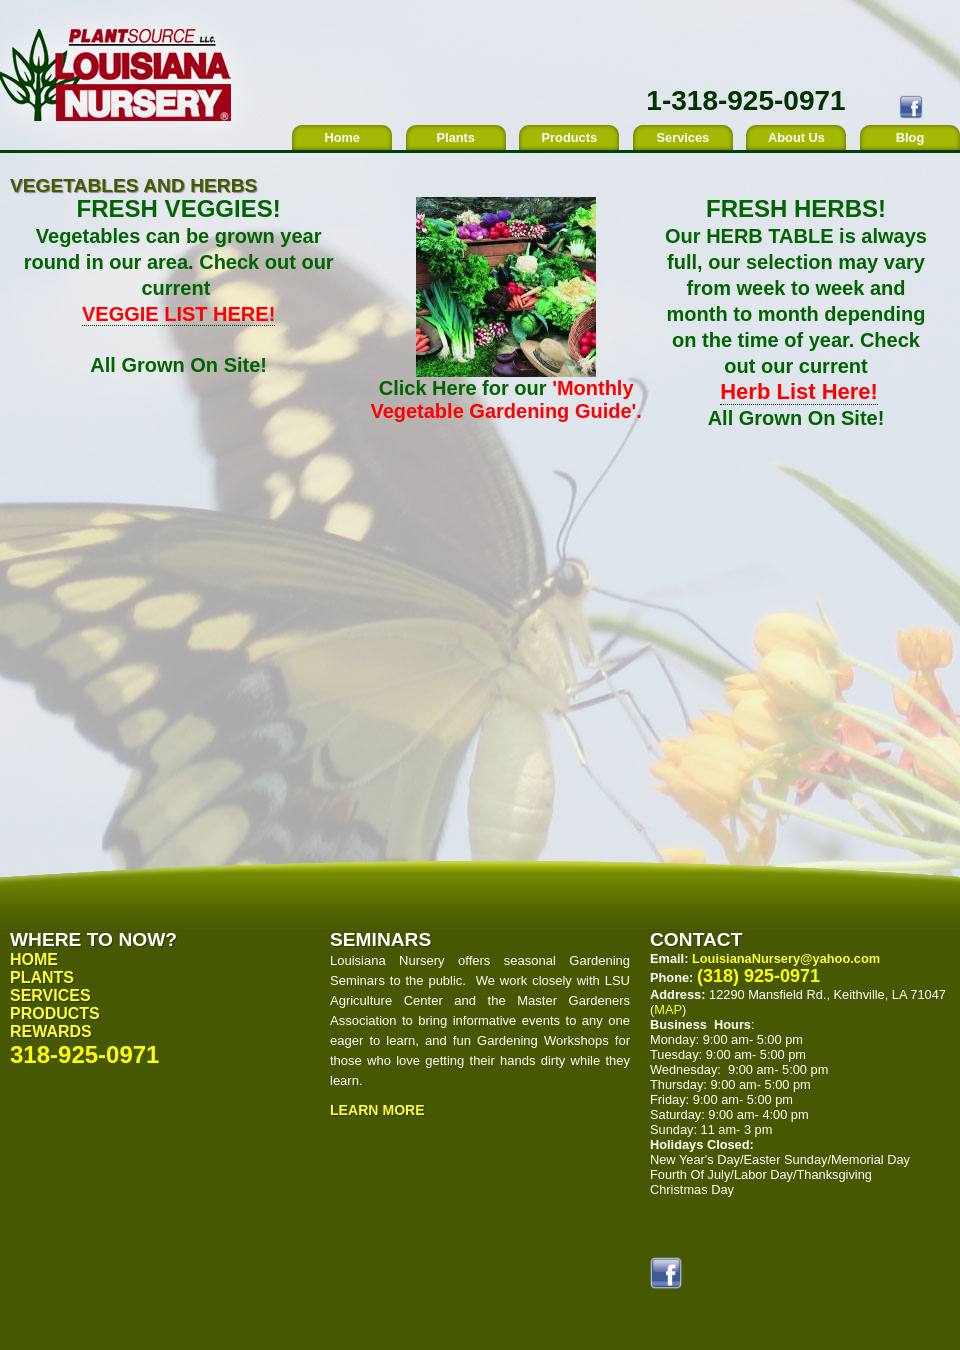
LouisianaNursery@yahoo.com (786, 958)
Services (683, 137)
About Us (796, 137)
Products (569, 137)
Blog (910, 137)
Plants (456, 137)
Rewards (51, 1031)
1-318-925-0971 (745, 100)
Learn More (377, 1110)
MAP (668, 1009)
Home (342, 137)
